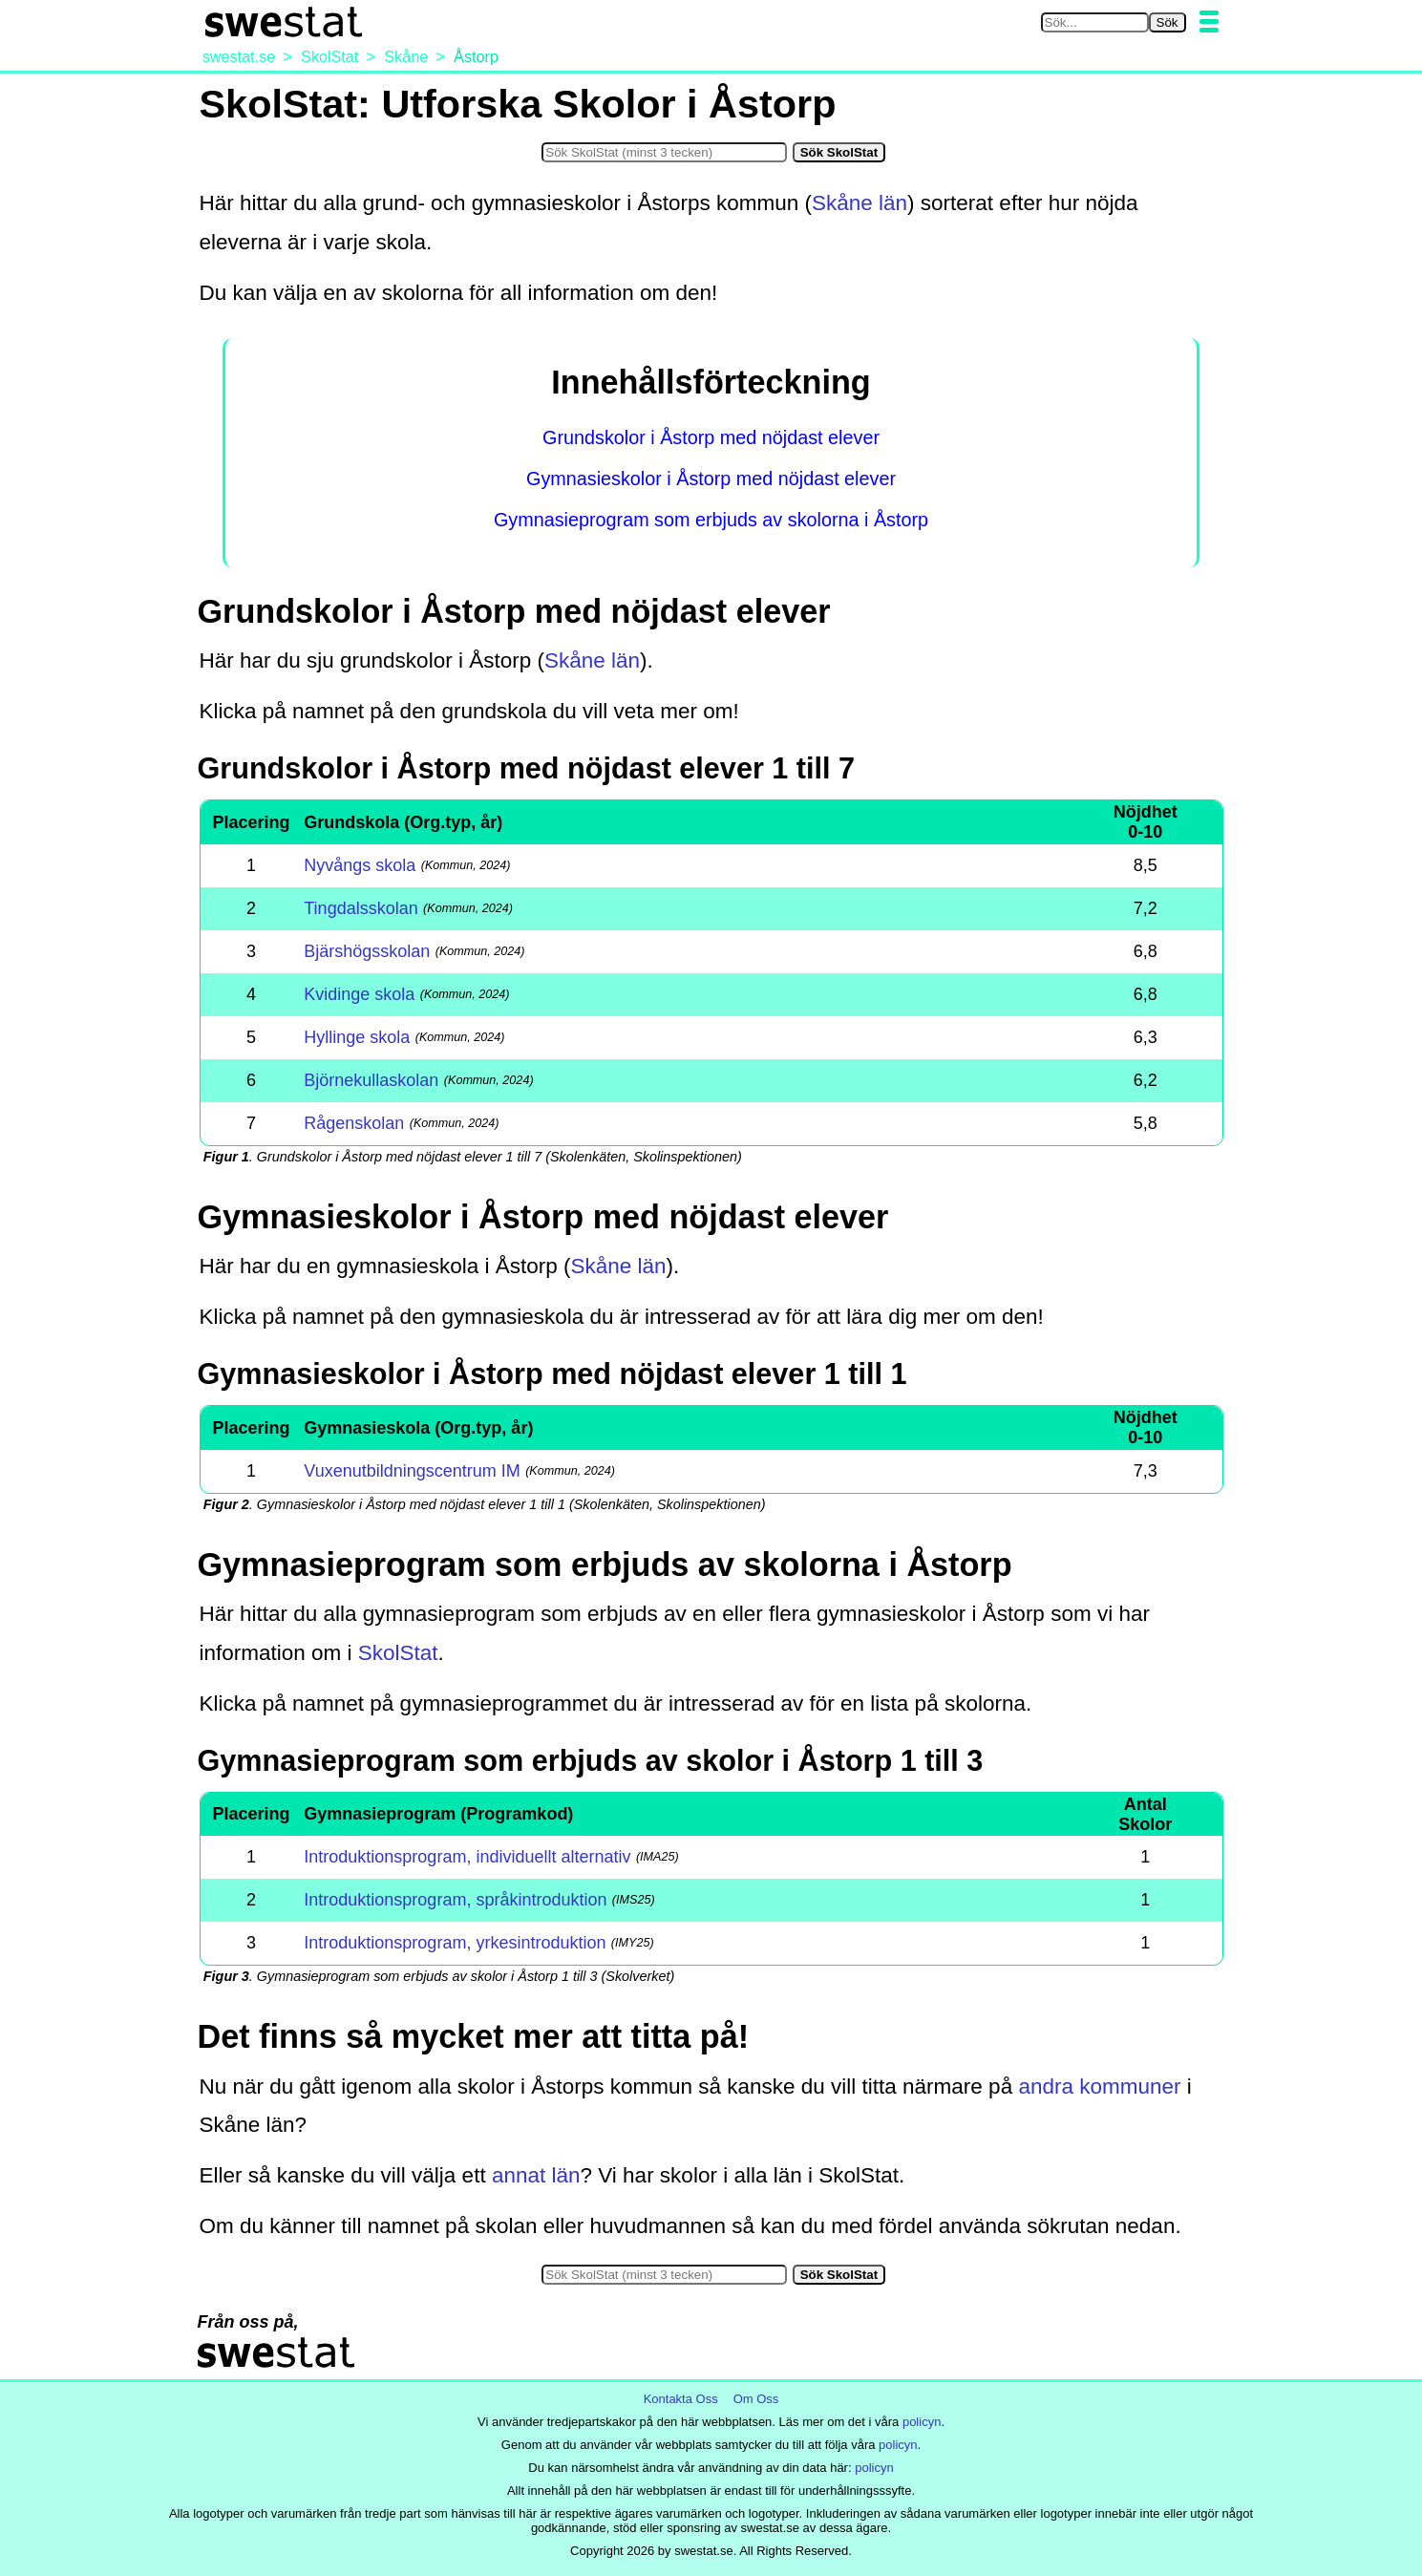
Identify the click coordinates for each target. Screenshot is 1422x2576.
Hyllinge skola (357, 1037)
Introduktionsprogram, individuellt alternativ (467, 1856)
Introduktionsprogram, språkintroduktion (455, 1899)
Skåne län (859, 203)
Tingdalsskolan (360, 908)
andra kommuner (1099, 2086)
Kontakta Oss (681, 2399)
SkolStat (398, 1653)
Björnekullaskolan (371, 1080)
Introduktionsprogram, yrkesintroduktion (454, 1942)
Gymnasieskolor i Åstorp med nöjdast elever (711, 478)
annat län (536, 2175)
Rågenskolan (354, 1123)
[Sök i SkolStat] (664, 152)
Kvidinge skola (359, 994)
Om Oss (756, 2399)
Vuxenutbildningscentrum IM (412, 1470)
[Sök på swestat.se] (1095, 22)
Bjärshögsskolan (367, 951)
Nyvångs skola (359, 865)
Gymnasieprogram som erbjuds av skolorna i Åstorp (711, 519)
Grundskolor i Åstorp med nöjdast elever (711, 437)
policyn (921, 2422)
